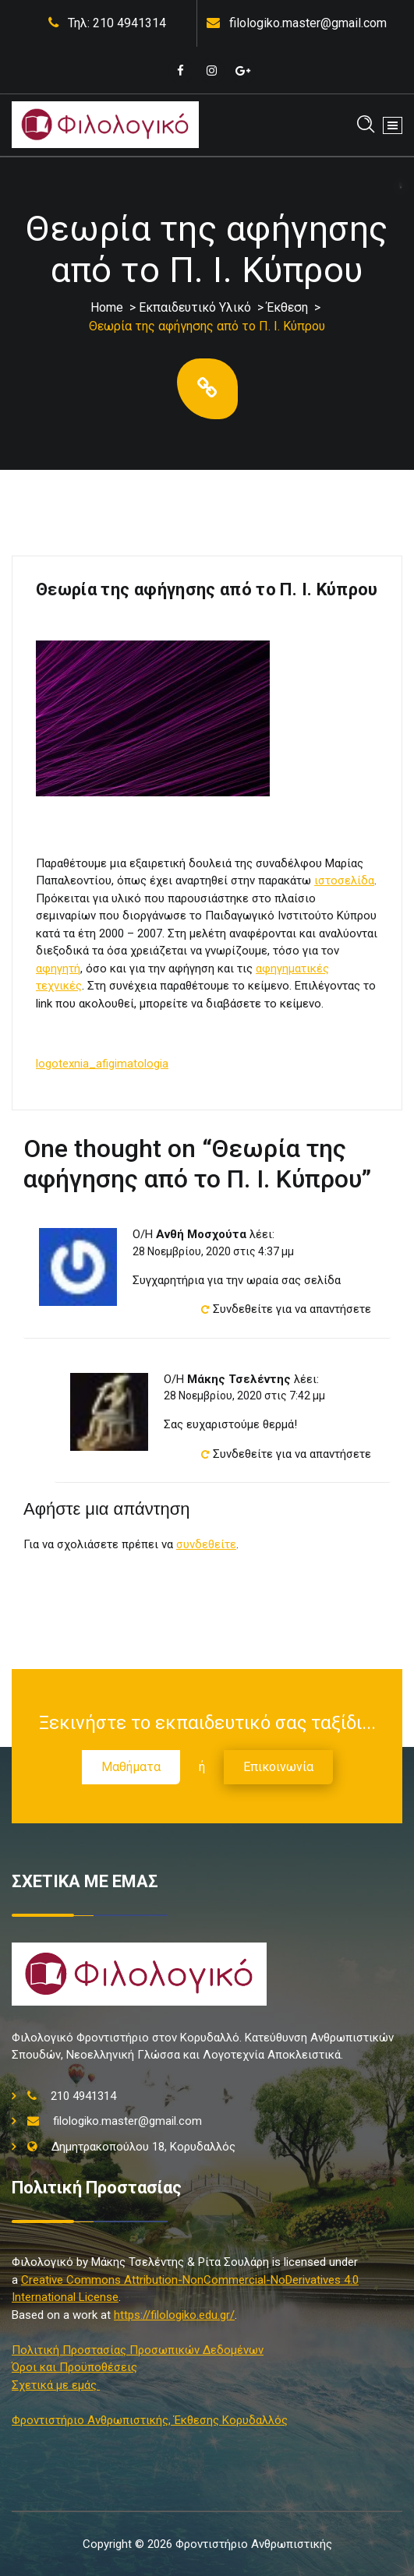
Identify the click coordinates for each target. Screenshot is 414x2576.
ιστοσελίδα (344, 880)
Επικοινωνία (278, 1766)
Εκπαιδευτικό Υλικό (195, 307)
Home (106, 307)
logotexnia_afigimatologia (102, 1064)
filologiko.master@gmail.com (308, 23)
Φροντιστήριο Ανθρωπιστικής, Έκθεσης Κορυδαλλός (150, 2420)
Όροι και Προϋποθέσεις (74, 2367)
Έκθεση (287, 307)
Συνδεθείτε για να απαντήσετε (292, 1309)
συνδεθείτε (206, 1544)
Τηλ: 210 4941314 (117, 23)
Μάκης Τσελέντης (239, 1379)
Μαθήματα (131, 1766)
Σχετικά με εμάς (56, 2385)
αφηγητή (58, 969)
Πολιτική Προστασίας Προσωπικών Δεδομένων (138, 2350)
